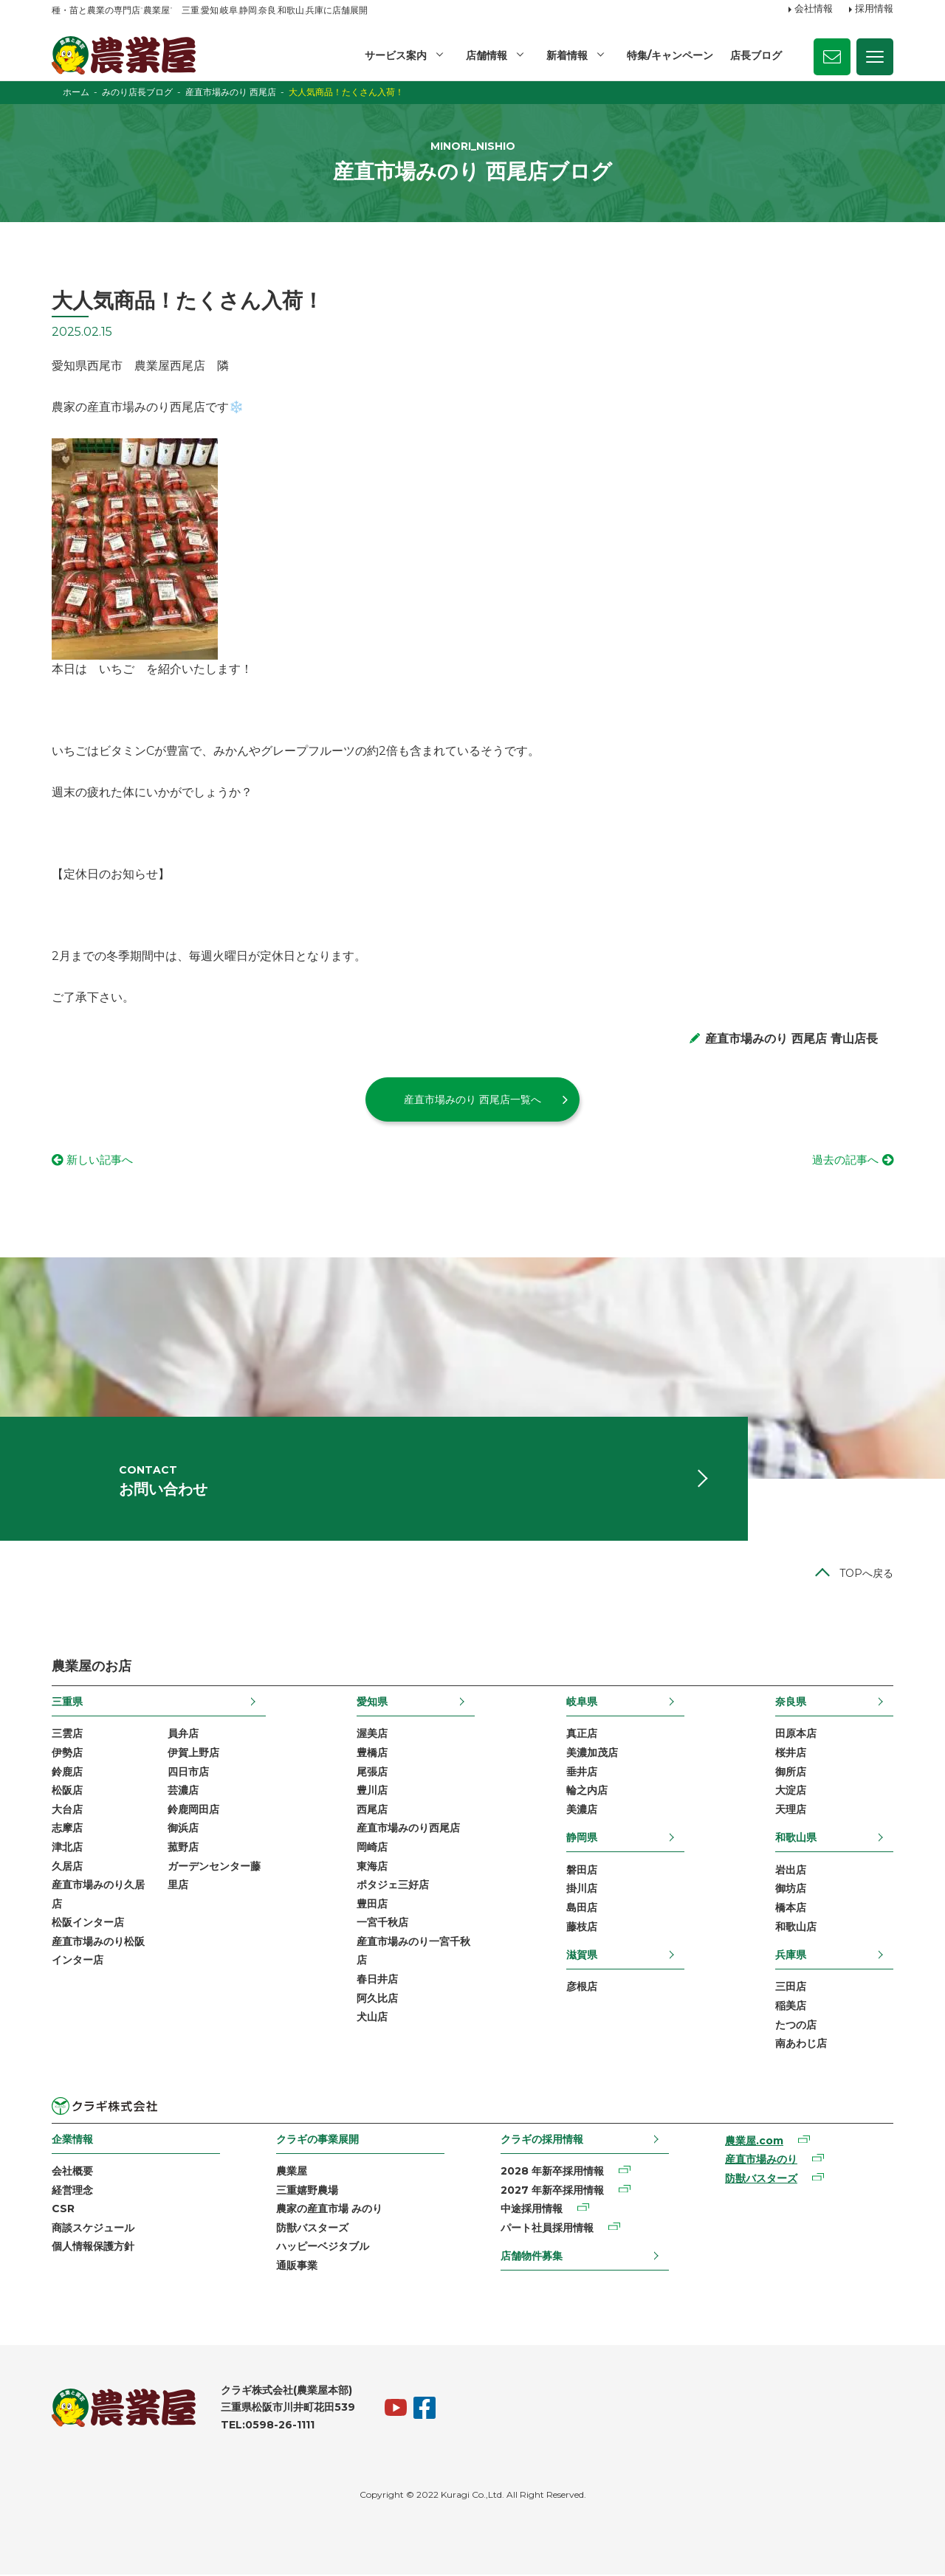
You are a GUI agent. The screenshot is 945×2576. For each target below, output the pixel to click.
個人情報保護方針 (93, 2248)
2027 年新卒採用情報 (552, 2191)
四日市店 (188, 1773)
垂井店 (581, 1773)
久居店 (67, 1867)
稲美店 (790, 2007)
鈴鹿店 (67, 1773)
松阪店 (67, 1791)
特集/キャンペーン (670, 55)
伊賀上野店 (193, 1754)
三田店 (790, 1988)
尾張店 (372, 1773)
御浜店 (183, 1829)
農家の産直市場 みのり (329, 2210)
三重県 (67, 1703)
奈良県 (790, 1703)
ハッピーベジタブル (322, 2248)
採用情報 (874, 9)
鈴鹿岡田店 (193, 1810)
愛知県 (372, 1703)
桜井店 (790, 1754)
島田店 (581, 1909)
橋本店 (790, 1909)
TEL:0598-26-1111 (268, 2426)
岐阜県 (581, 1703)
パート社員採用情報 (547, 2229)
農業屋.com (754, 2142)
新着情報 (567, 55)
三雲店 (67, 1734)
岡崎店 (372, 1848)
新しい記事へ (101, 1160)
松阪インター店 (88, 1923)
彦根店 (581, 1988)
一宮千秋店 (382, 1923)
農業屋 (291, 2172)
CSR (63, 2210)
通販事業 (296, 2266)
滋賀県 (581, 1956)
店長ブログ (756, 55)
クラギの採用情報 (542, 2140)
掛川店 (581, 1889)
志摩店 (67, 1829)
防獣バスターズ (312, 2229)
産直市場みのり (761, 2160)
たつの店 (796, 2026)
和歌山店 (796, 1928)
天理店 (790, 1810)
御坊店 (790, 1889)
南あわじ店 (801, 2044)
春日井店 (377, 1980)
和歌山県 (796, 1838)
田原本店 (796, 1734)
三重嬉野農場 (307, 2191)
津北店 (67, 1848)
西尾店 (372, 1810)
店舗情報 (486, 55)
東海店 (372, 1867)
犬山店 (372, 2018)
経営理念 (72, 2191)
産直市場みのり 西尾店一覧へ (472, 1099)
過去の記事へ (843, 1160)
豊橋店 (372, 1754)
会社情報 (813, 9)
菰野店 (183, 1848)
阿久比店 (377, 1999)
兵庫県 (790, 1956)
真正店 (581, 1734)
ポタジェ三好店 (393, 1886)
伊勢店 (67, 1754)
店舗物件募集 (532, 2258)
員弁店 (183, 1734)
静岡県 (581, 1838)
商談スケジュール (93, 2229)
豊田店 (372, 1905)
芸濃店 (183, 1791)
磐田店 (581, 1871)
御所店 (790, 1773)
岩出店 (790, 1871)
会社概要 (72, 2172)
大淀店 (790, 1791)
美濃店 (581, 1810)
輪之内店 (587, 1791)
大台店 (67, 1810)
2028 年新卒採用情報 (552, 2172)
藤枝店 (581, 1928)
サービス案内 (396, 55)
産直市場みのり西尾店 (408, 1829)
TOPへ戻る (866, 1574)
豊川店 (372, 1791)
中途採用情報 (532, 2210)
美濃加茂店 (592, 1754)
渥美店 (372, 1734)
